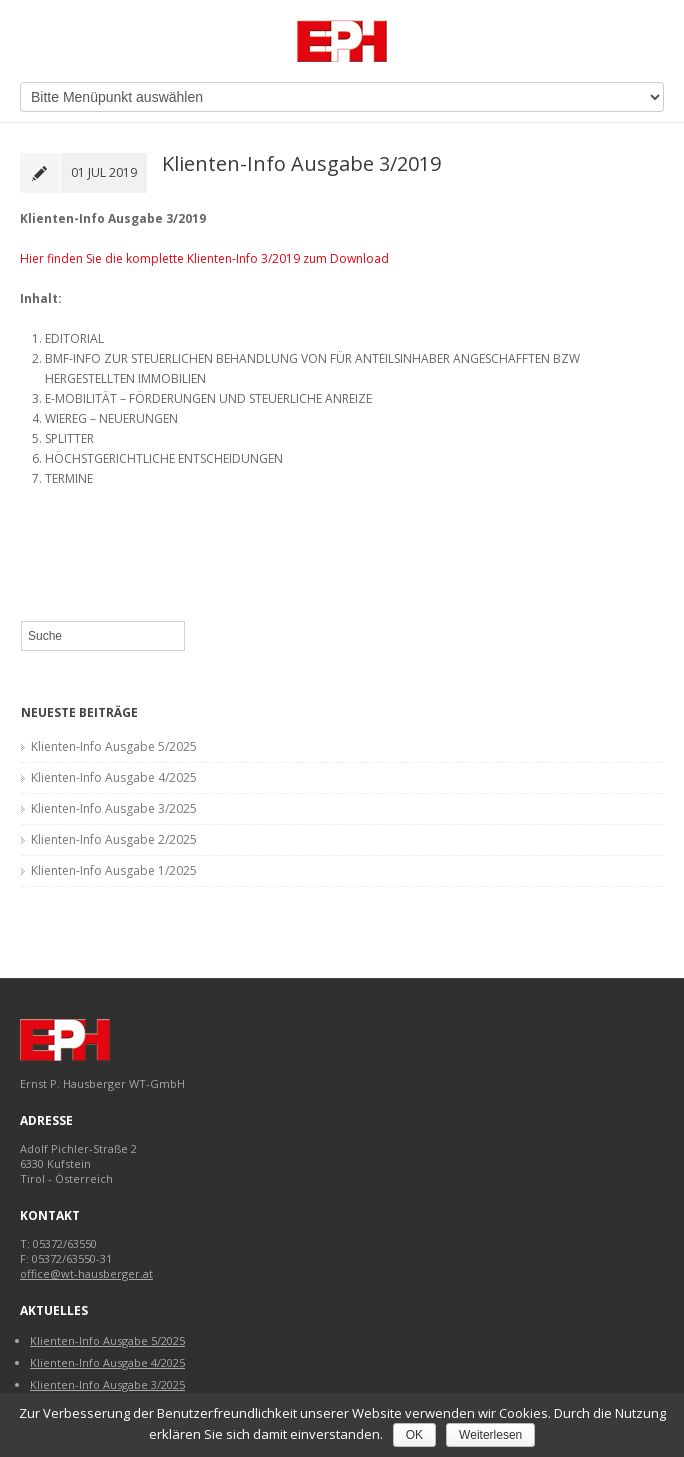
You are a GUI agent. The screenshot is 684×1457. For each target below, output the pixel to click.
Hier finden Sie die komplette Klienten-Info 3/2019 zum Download (204, 258)
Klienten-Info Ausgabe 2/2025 (114, 839)
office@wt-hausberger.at (86, 1273)
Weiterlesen (490, 1435)
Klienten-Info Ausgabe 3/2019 (301, 163)
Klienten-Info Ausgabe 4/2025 (114, 777)
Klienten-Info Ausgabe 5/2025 (114, 746)
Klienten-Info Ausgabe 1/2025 (114, 870)
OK (414, 1435)
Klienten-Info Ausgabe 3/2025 (114, 808)
